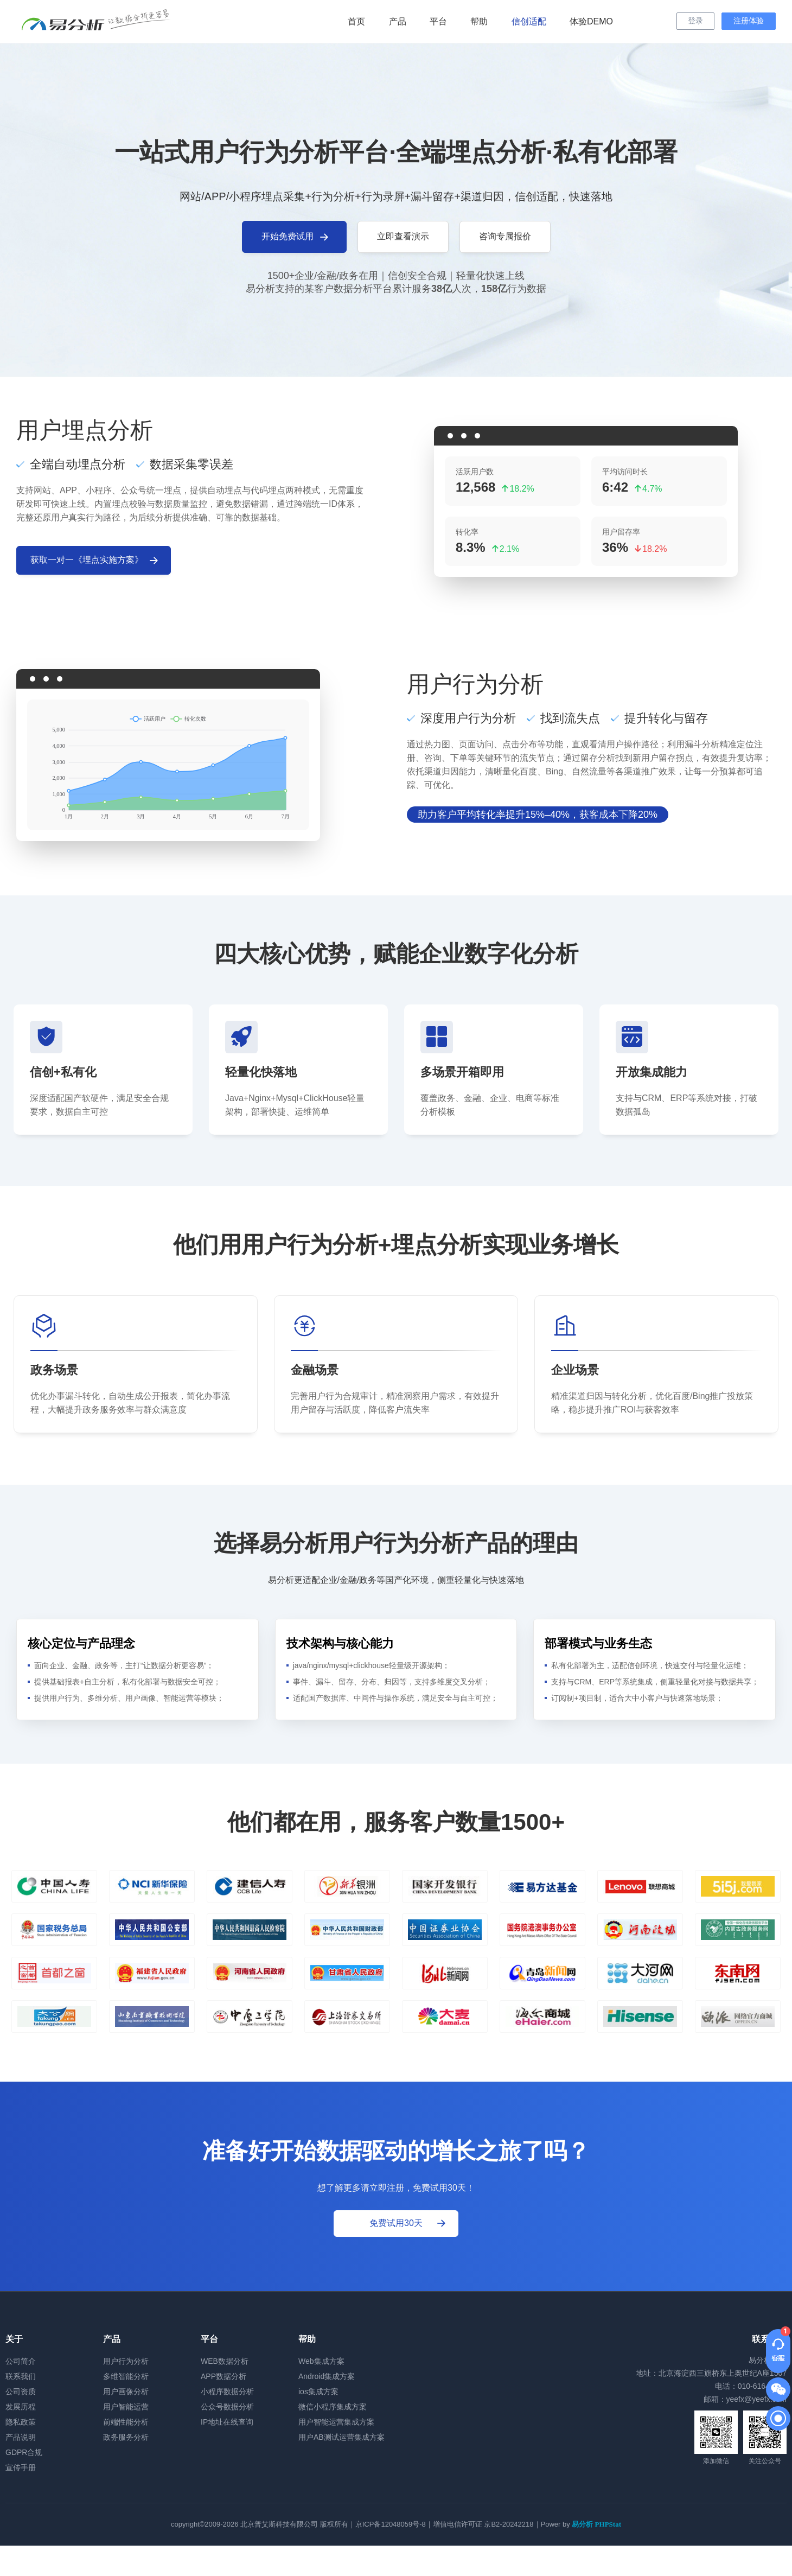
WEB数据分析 (224, 2361)
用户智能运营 (126, 2406)
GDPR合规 (23, 2452)
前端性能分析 (126, 2422)
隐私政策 (20, 2422)
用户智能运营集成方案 (336, 2422)
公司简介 (20, 2361)
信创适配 (529, 21)
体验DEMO (591, 21)
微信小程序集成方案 (332, 2406)
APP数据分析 (223, 2376)
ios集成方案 (318, 2391)
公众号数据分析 (227, 2406)
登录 (695, 20)
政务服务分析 (126, 2437)
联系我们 (20, 2376)
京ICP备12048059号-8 (390, 2524)
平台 (438, 21)
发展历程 (20, 2406)
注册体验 (748, 20)
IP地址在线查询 (227, 2422)
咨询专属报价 (505, 236)
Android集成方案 (326, 2376)
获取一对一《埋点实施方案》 (94, 561)
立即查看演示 (403, 236)
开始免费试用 (295, 237)
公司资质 (20, 2391)
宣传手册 (20, 2467)
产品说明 (20, 2437)
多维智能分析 (126, 2376)
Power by (581, 2524)
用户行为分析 (126, 2361)
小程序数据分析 (227, 2391)
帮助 (479, 21)
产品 (397, 21)
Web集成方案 (321, 2361)
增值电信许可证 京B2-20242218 (483, 2524)
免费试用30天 (408, 2223)
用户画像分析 (126, 2391)
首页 (356, 21)
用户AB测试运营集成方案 (341, 2437)
